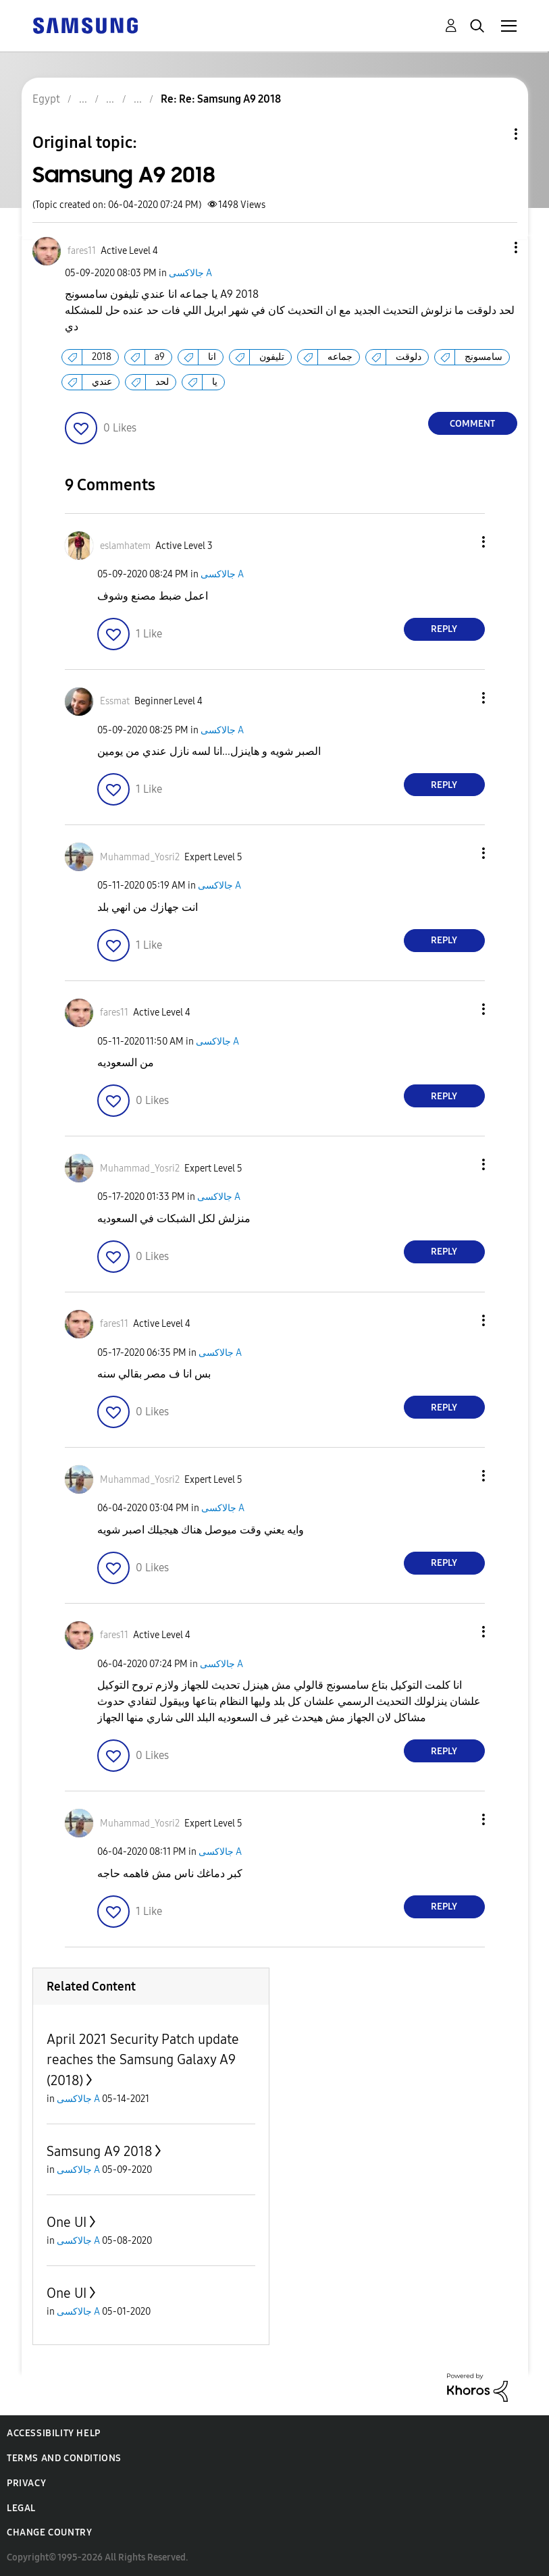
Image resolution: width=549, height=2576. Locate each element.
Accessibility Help (54, 2433)
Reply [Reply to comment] (444, 629)
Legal (21, 2508)
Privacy (26, 2483)
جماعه (340, 357)
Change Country (49, 2532)
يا (214, 382)
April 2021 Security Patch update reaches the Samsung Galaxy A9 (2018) (143, 2059)
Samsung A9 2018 (99, 2151)
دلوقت (408, 357)
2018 (101, 357)
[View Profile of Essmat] (115, 701)
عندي (102, 382)
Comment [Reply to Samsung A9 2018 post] (472, 423)
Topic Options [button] (493, 134)
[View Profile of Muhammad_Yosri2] (140, 857)
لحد (162, 382)
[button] (493, 247)
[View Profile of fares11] (82, 251)
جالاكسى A (190, 273)
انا (212, 357)
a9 (160, 357)
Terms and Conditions (64, 2458)
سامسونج (483, 357)
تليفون (271, 357)
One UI (66, 2222)
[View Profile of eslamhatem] (125, 546)
